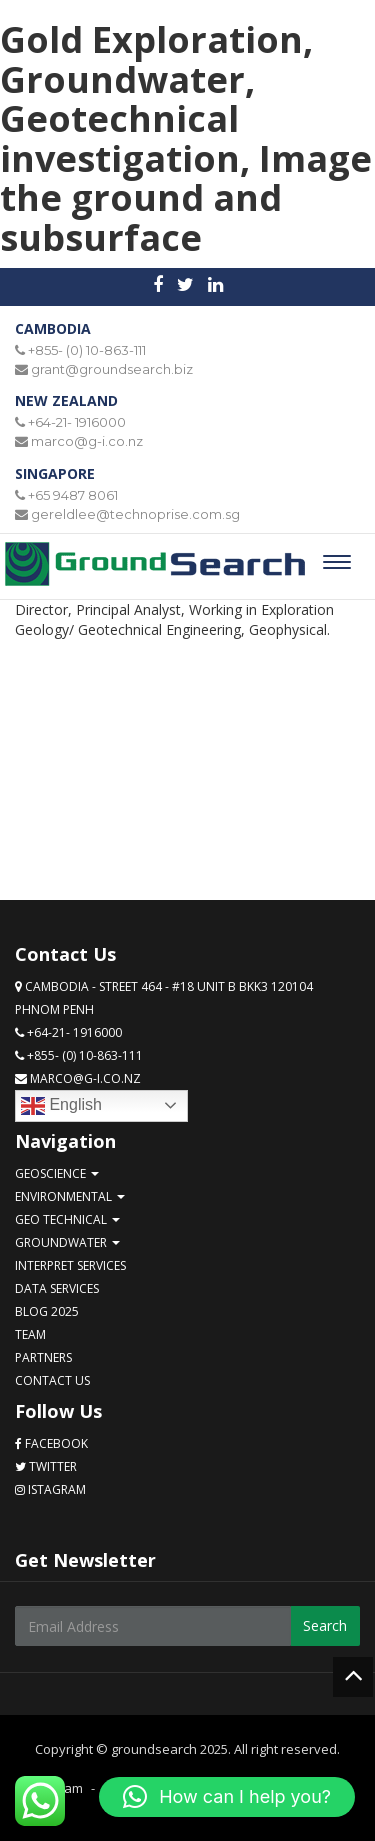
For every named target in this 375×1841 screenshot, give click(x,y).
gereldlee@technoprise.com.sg (135, 514)
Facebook (51, 1443)
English (61, 1106)
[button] (227, 1797)
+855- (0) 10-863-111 (87, 350)
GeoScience (57, 1173)
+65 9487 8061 (73, 495)
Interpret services (70, 1265)
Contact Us (52, 1380)
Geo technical (67, 1219)
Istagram (50, 1489)
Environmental (70, 1196)
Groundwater (67, 1242)
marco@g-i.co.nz (87, 441)
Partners (43, 1357)
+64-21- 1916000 (77, 422)
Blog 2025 (47, 1311)
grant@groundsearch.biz (112, 369)
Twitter (46, 1466)
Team (30, 1334)
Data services (57, 1288)
